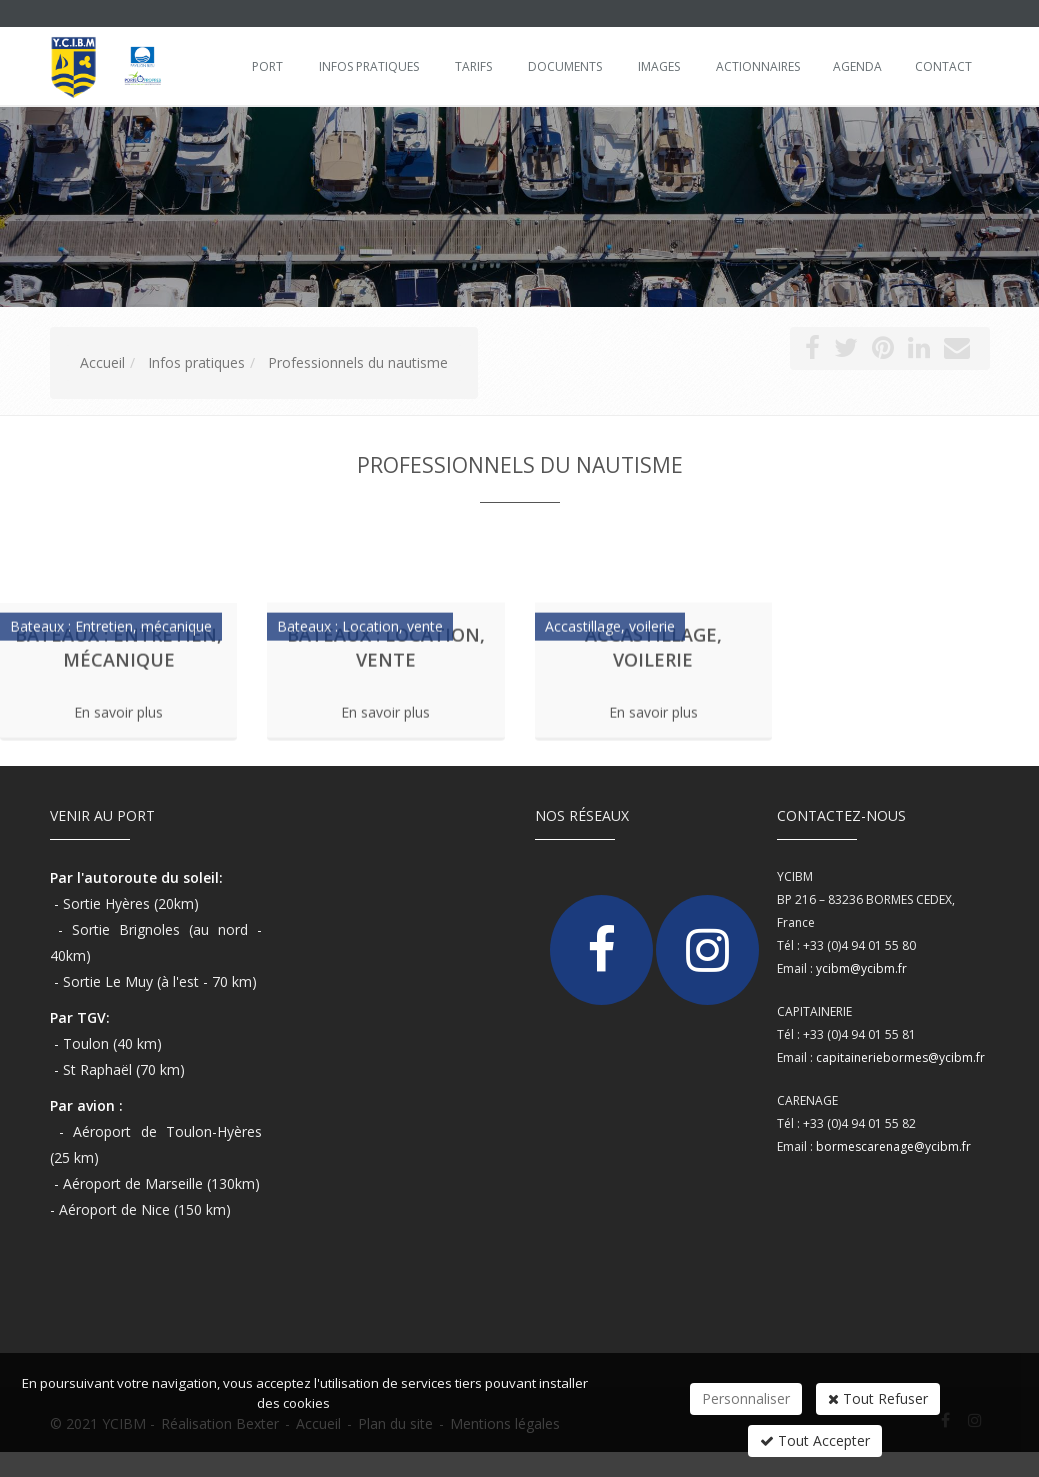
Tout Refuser (878, 1398)
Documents (565, 66)
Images (659, 66)
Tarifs (473, 66)
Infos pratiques (369, 66)
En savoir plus (118, 705)
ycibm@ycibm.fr (861, 968)
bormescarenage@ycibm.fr (893, 1146)
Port (267, 66)
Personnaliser (746, 1398)
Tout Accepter (815, 1440)
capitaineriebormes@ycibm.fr (900, 1057)
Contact (943, 66)
